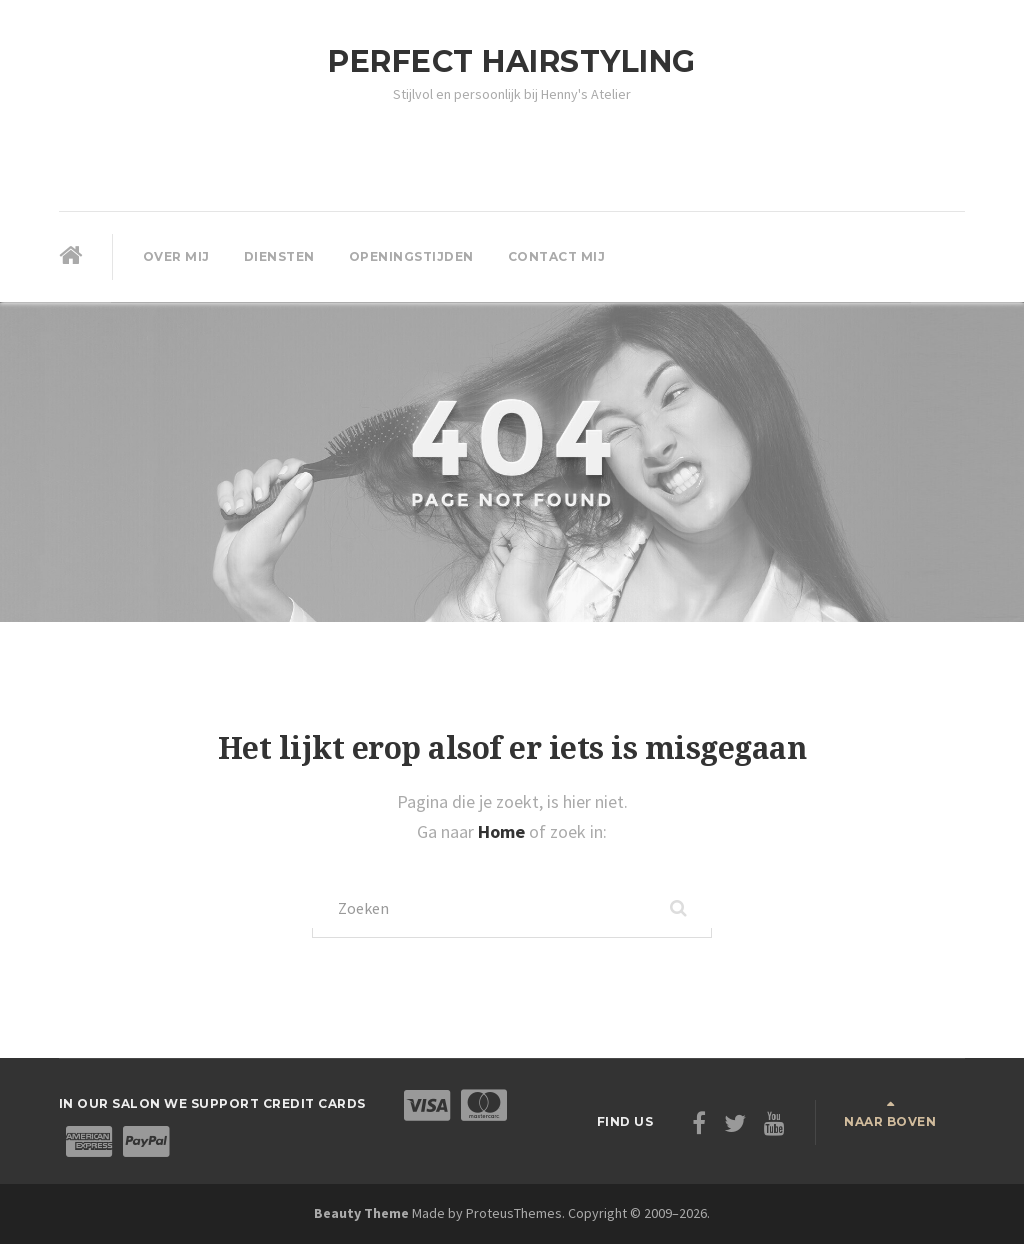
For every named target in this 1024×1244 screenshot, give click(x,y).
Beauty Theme (361, 1213)
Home (503, 831)
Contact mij (557, 256)
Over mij (176, 256)
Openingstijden (411, 256)
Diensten (279, 256)
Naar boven (890, 1121)
